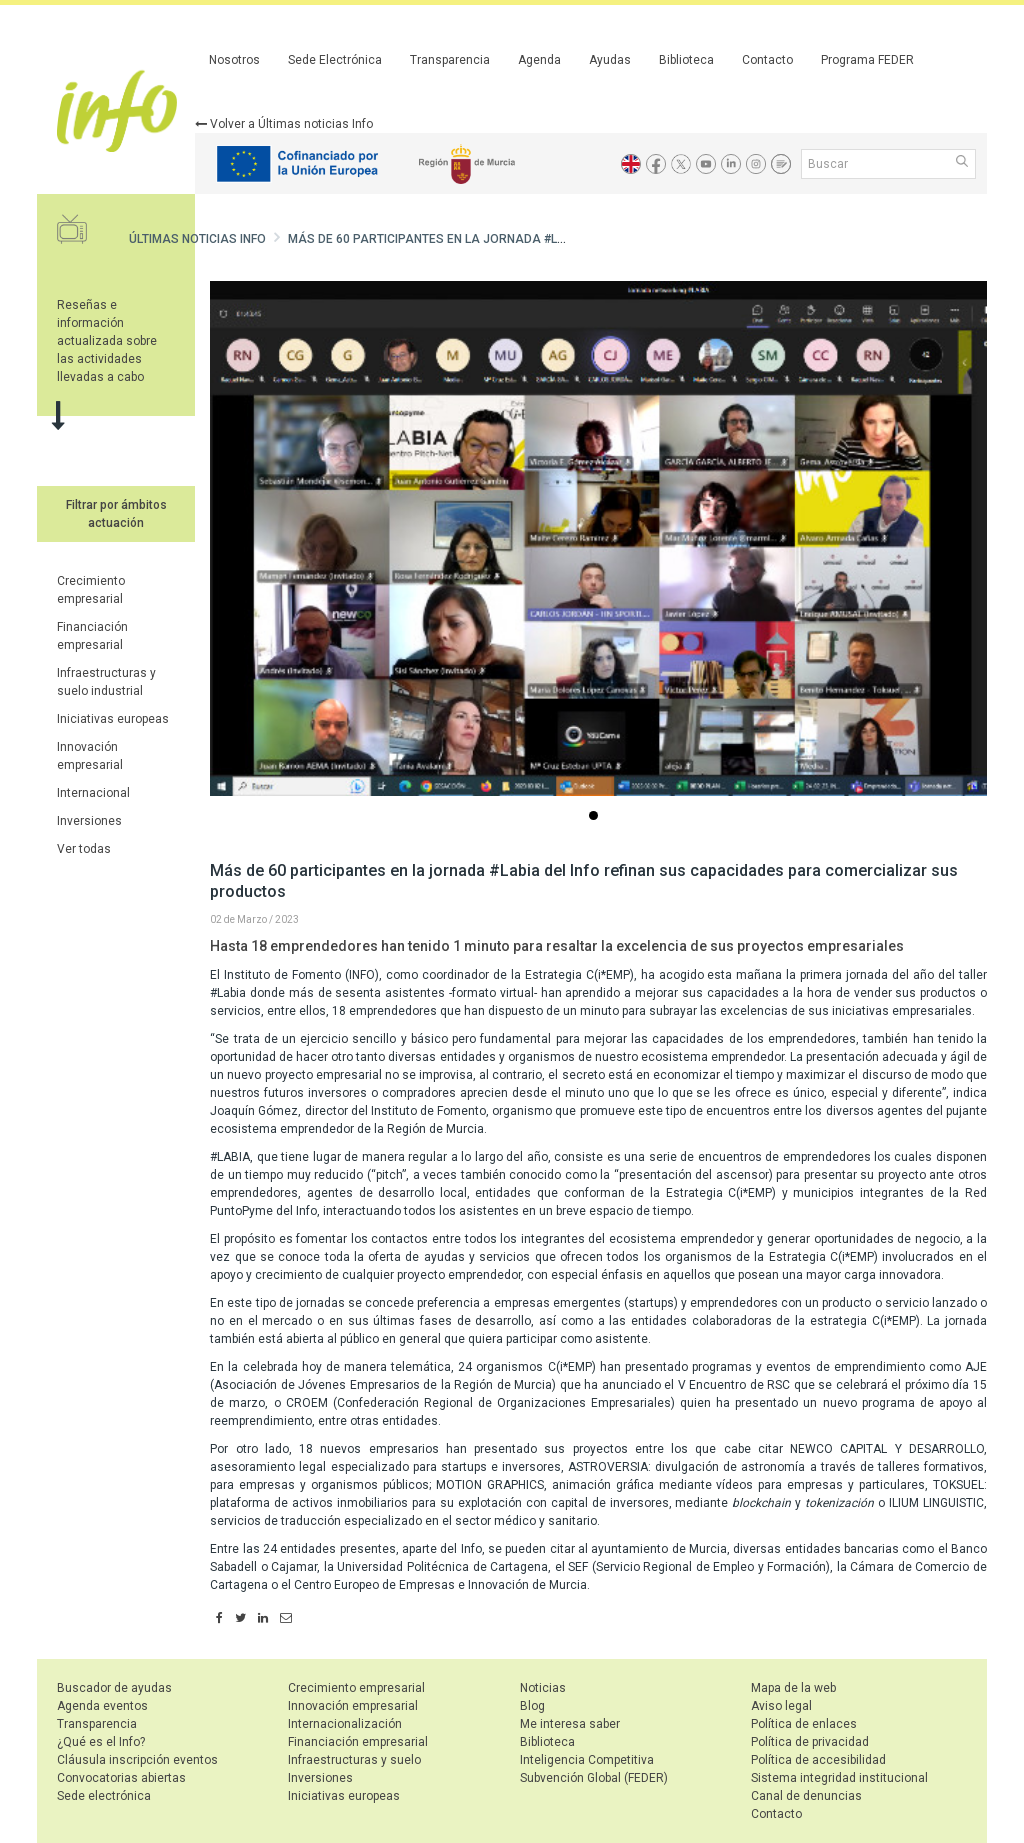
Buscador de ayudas (114, 1688)
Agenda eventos (102, 1706)
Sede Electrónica (335, 60)
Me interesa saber (570, 1724)
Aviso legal (781, 1706)
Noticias (543, 1688)
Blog (532, 1706)
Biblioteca (686, 60)
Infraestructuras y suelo (354, 1760)
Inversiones (89, 821)
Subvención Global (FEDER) (594, 1778)
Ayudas (610, 60)
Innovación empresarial (353, 1706)
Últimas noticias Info (197, 239)
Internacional (93, 793)
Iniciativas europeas (113, 719)
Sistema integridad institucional (839, 1778)
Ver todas (84, 849)
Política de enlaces (804, 1724)
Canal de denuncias (806, 1796)
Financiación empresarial (358, 1742)
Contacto (767, 60)
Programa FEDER (867, 60)
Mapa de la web (793, 1688)
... (597, 817)
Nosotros (234, 60)
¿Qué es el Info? (101, 1742)
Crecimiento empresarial (356, 1688)
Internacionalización (345, 1724)
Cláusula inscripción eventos (137, 1760)
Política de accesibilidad (818, 1760)
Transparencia (450, 60)
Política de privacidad (810, 1742)
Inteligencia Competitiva (587, 1760)
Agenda (539, 60)
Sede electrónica (104, 1796)
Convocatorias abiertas (121, 1778)
